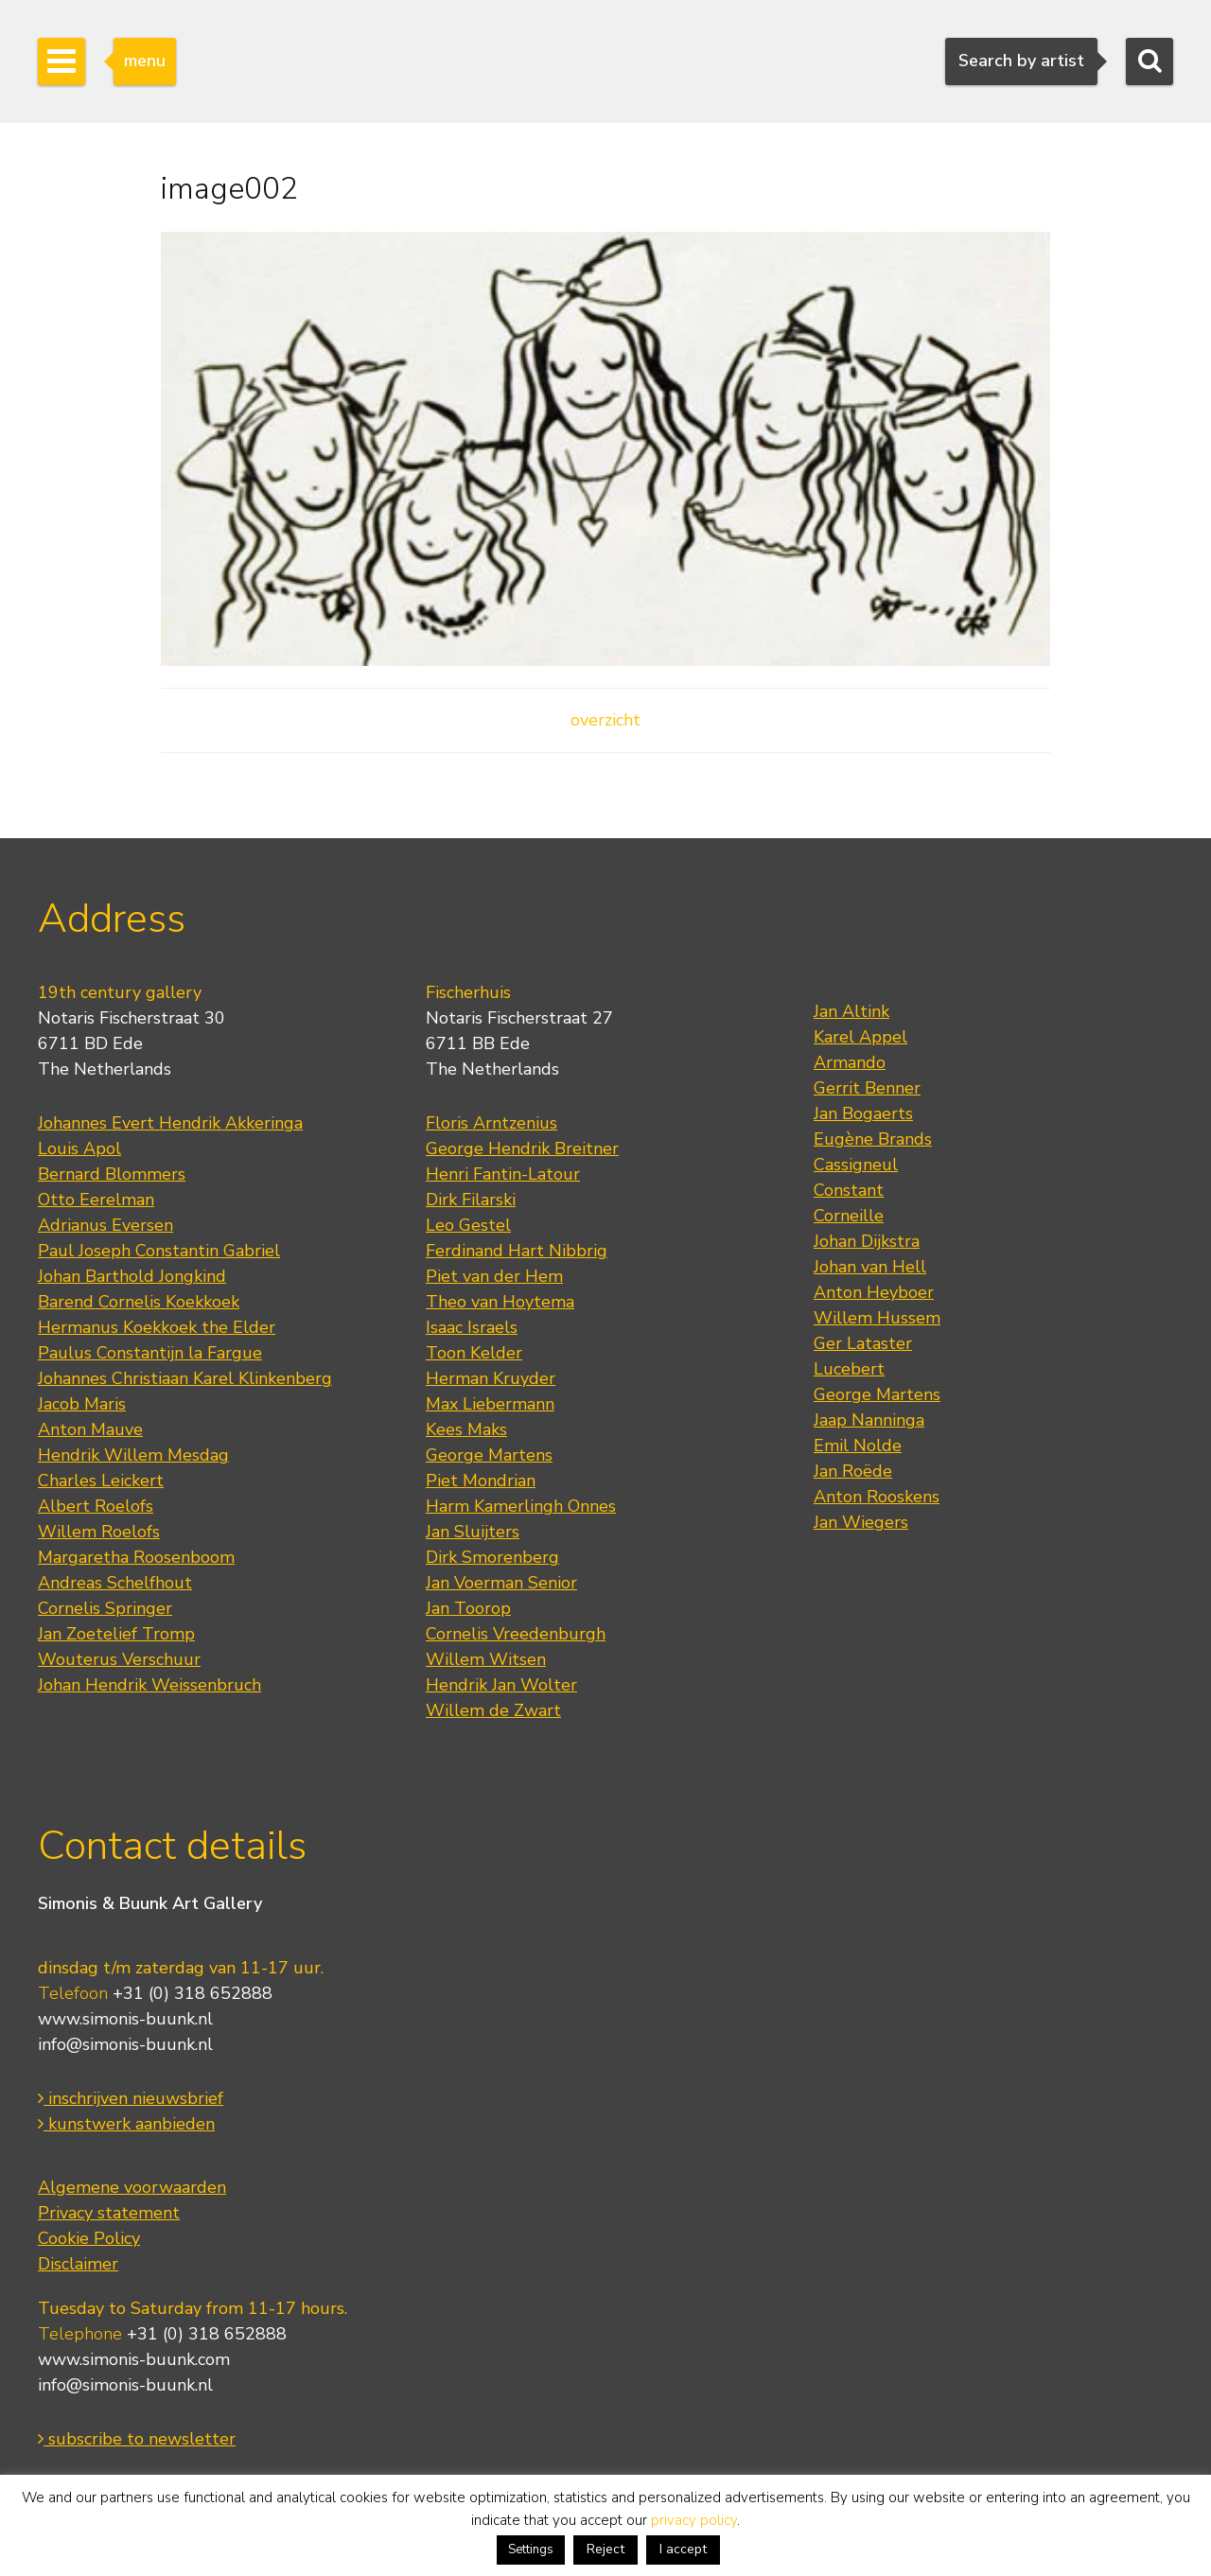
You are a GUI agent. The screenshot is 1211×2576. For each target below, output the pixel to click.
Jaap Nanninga (869, 1420)
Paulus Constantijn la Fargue (150, 1352)
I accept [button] (683, 2549)
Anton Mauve (90, 1429)
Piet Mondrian (480, 1480)
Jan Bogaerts (863, 1113)
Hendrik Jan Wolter (501, 1685)
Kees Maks (466, 1429)
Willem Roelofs (99, 1531)
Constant (849, 1190)
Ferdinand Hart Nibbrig (516, 1250)
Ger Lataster (863, 1343)
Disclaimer (78, 2263)
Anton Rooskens (876, 1496)
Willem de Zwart (493, 1710)
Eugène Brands (873, 1139)
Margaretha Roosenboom (136, 1557)
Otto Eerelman (96, 1199)
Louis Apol (79, 1148)
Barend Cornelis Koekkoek (138, 1301)
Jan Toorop (468, 1608)
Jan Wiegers (861, 1522)
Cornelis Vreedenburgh (516, 1633)
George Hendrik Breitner (522, 1148)
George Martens (489, 1455)
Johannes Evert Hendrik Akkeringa (170, 1123)
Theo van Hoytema (500, 1301)
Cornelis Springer (105, 1608)
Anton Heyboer (874, 1292)
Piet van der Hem (494, 1276)
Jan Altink (851, 1011)
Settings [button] (530, 2549)
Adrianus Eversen (105, 1225)
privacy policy (694, 2520)
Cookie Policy (89, 2238)
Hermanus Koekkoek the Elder (156, 1327)
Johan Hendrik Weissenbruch (149, 1685)
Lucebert (849, 1369)
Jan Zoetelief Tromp (116, 1633)
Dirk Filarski (471, 1199)
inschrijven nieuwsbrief (130, 2098)
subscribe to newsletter (137, 2438)
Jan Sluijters (472, 1531)
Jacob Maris (82, 1404)
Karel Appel (860, 1036)
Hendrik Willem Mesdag (133, 1455)
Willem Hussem (877, 1317)
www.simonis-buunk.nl (125, 2018)
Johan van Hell (870, 1266)
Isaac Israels (472, 1327)
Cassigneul (856, 1164)
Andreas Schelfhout (115, 1582)
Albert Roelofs (95, 1506)
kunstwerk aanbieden (126, 2123)
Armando (850, 1062)
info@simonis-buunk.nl (125, 2044)
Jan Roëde (853, 1471)
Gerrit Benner (867, 1088)
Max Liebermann (490, 1404)
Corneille (849, 1215)
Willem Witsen (486, 1659)
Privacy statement (109, 2212)
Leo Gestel (468, 1225)
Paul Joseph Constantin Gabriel (159, 1250)
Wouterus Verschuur (119, 1659)
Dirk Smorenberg (492, 1557)
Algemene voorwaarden (132, 2187)
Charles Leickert (101, 1480)
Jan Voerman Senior (501, 1582)
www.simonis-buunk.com (134, 2359)
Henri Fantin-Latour (503, 1174)
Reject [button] (605, 2549)
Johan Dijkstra (867, 1241)
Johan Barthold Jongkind (132, 1276)
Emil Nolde (858, 1445)
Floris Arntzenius (491, 1123)
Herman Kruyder (490, 1378)
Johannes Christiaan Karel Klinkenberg (185, 1378)
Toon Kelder (474, 1352)
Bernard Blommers (111, 1174)
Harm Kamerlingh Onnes (521, 1506)
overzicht (605, 720)
